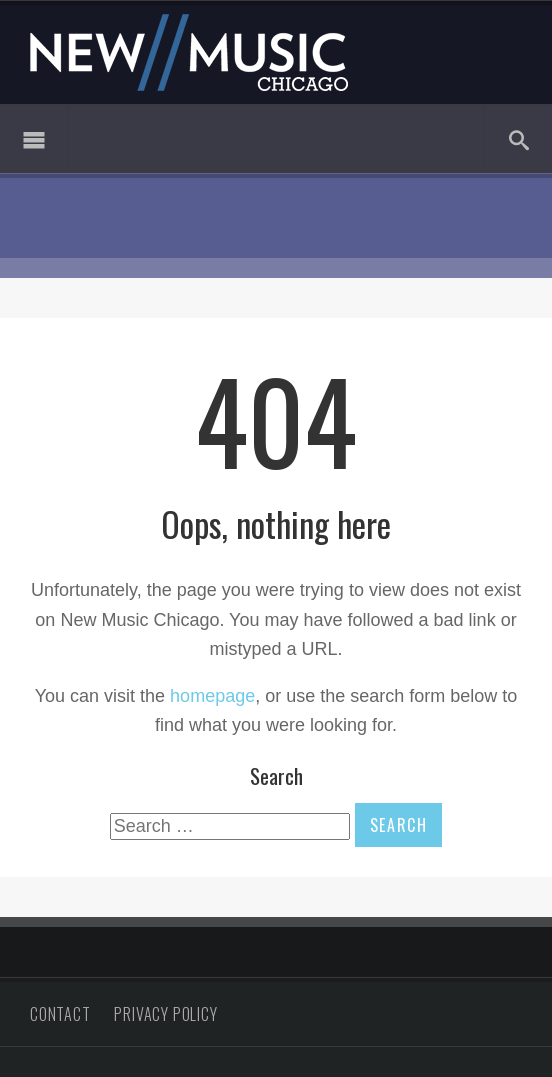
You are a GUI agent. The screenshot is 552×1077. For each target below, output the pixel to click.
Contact (60, 1014)
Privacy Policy (165, 1014)
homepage (212, 696)
